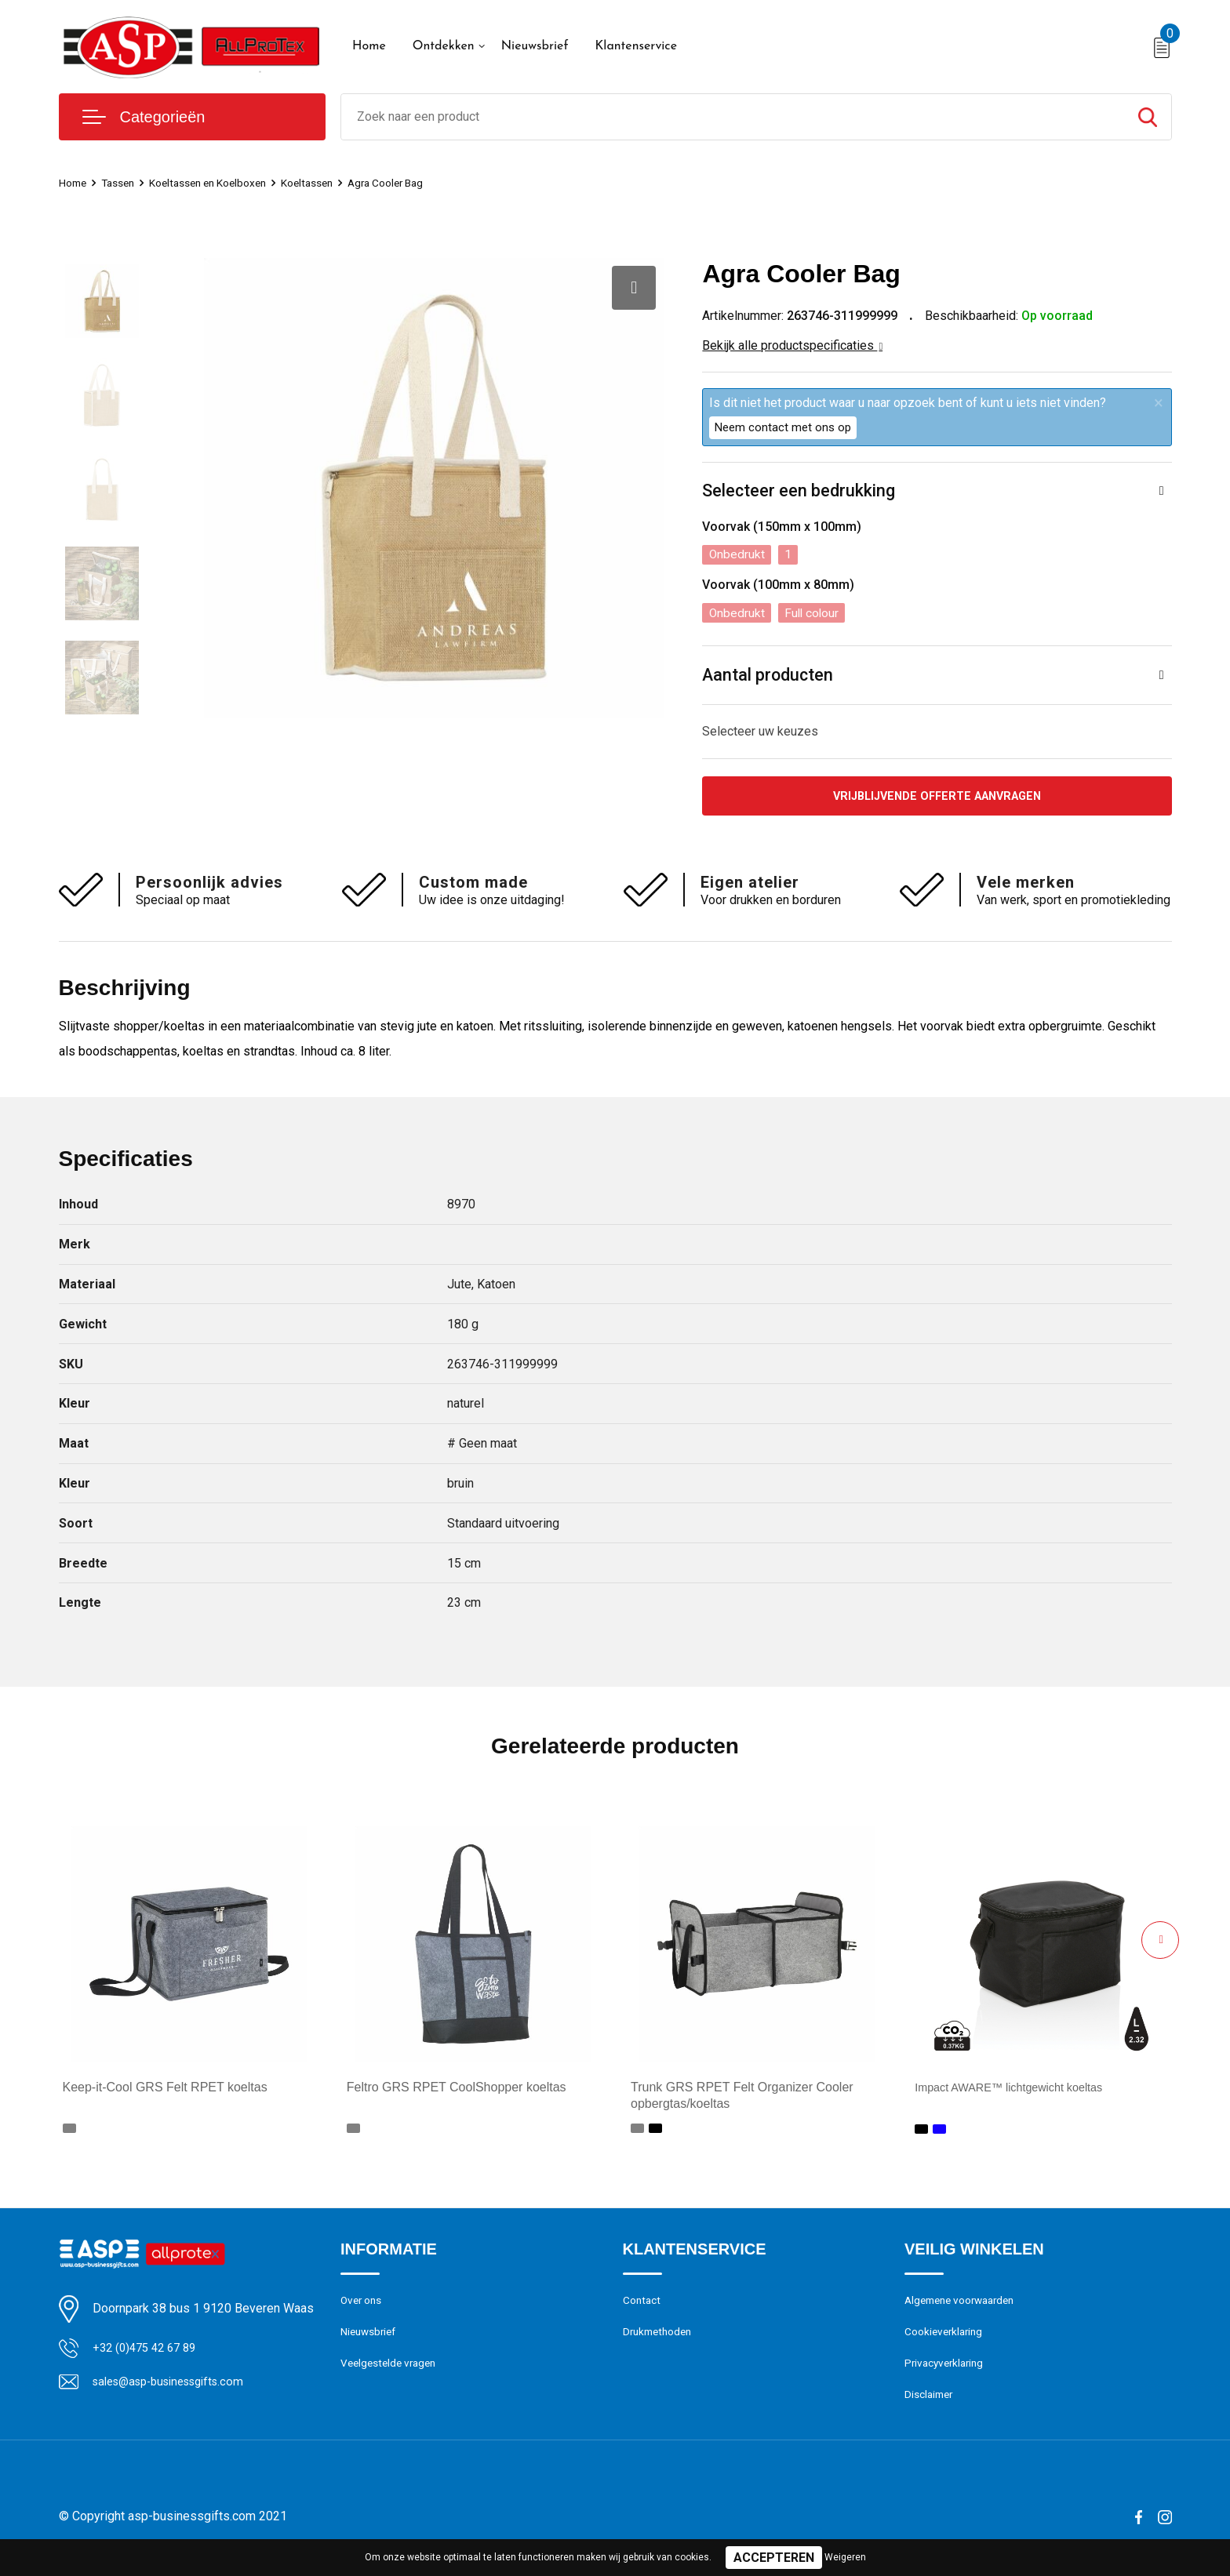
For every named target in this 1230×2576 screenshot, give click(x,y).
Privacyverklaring (947, 2374)
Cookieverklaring (946, 2341)
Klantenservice (636, 46)
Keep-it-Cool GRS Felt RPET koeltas (165, 2092)
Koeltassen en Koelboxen (223, 183)
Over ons (363, 2307)
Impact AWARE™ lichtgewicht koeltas (1019, 2092)
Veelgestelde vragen (392, 2374)
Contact (643, 2307)
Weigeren (845, 2557)
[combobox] (732, 117)
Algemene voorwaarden (965, 2307)
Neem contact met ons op (783, 427)
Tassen (124, 183)
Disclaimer (931, 2408)
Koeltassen (333, 183)
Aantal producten (768, 677)
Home (369, 46)
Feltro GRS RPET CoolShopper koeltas (456, 2092)
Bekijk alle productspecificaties (792, 345)
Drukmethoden (660, 2341)
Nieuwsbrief (535, 46)
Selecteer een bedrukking (799, 491)
